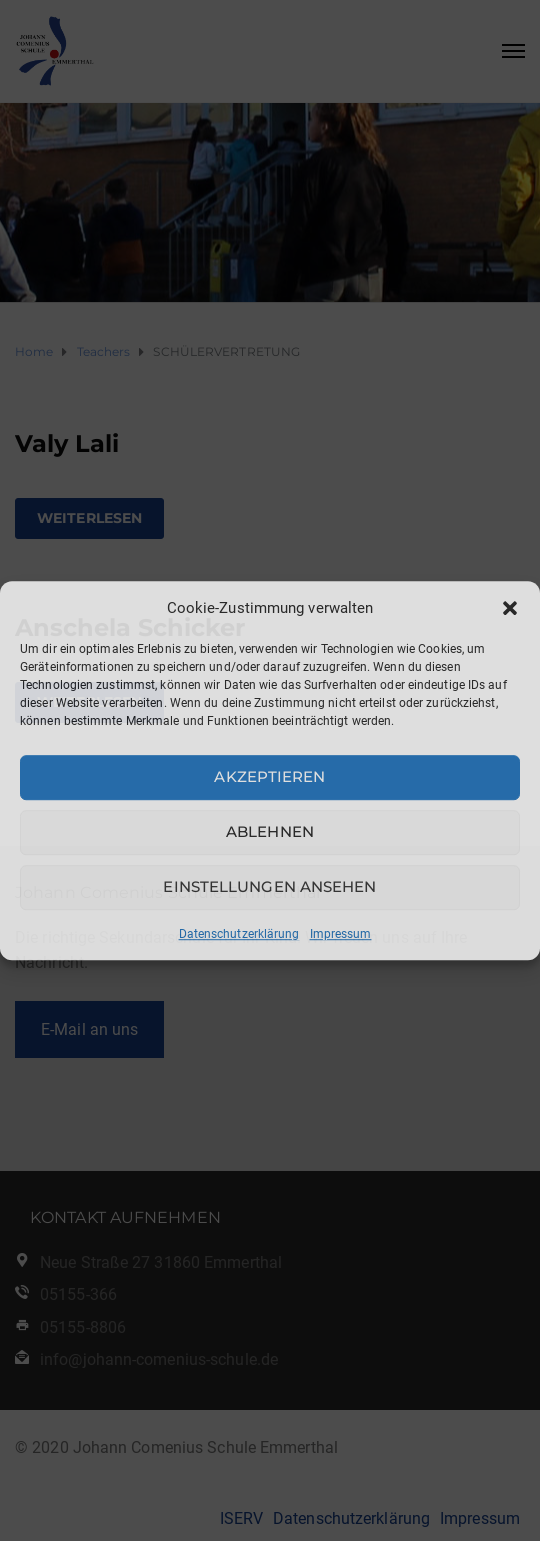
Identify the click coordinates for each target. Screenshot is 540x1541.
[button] (510, 608)
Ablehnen (270, 831)
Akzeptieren (269, 776)
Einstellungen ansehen (269, 886)
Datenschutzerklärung (239, 934)
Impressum (341, 934)
